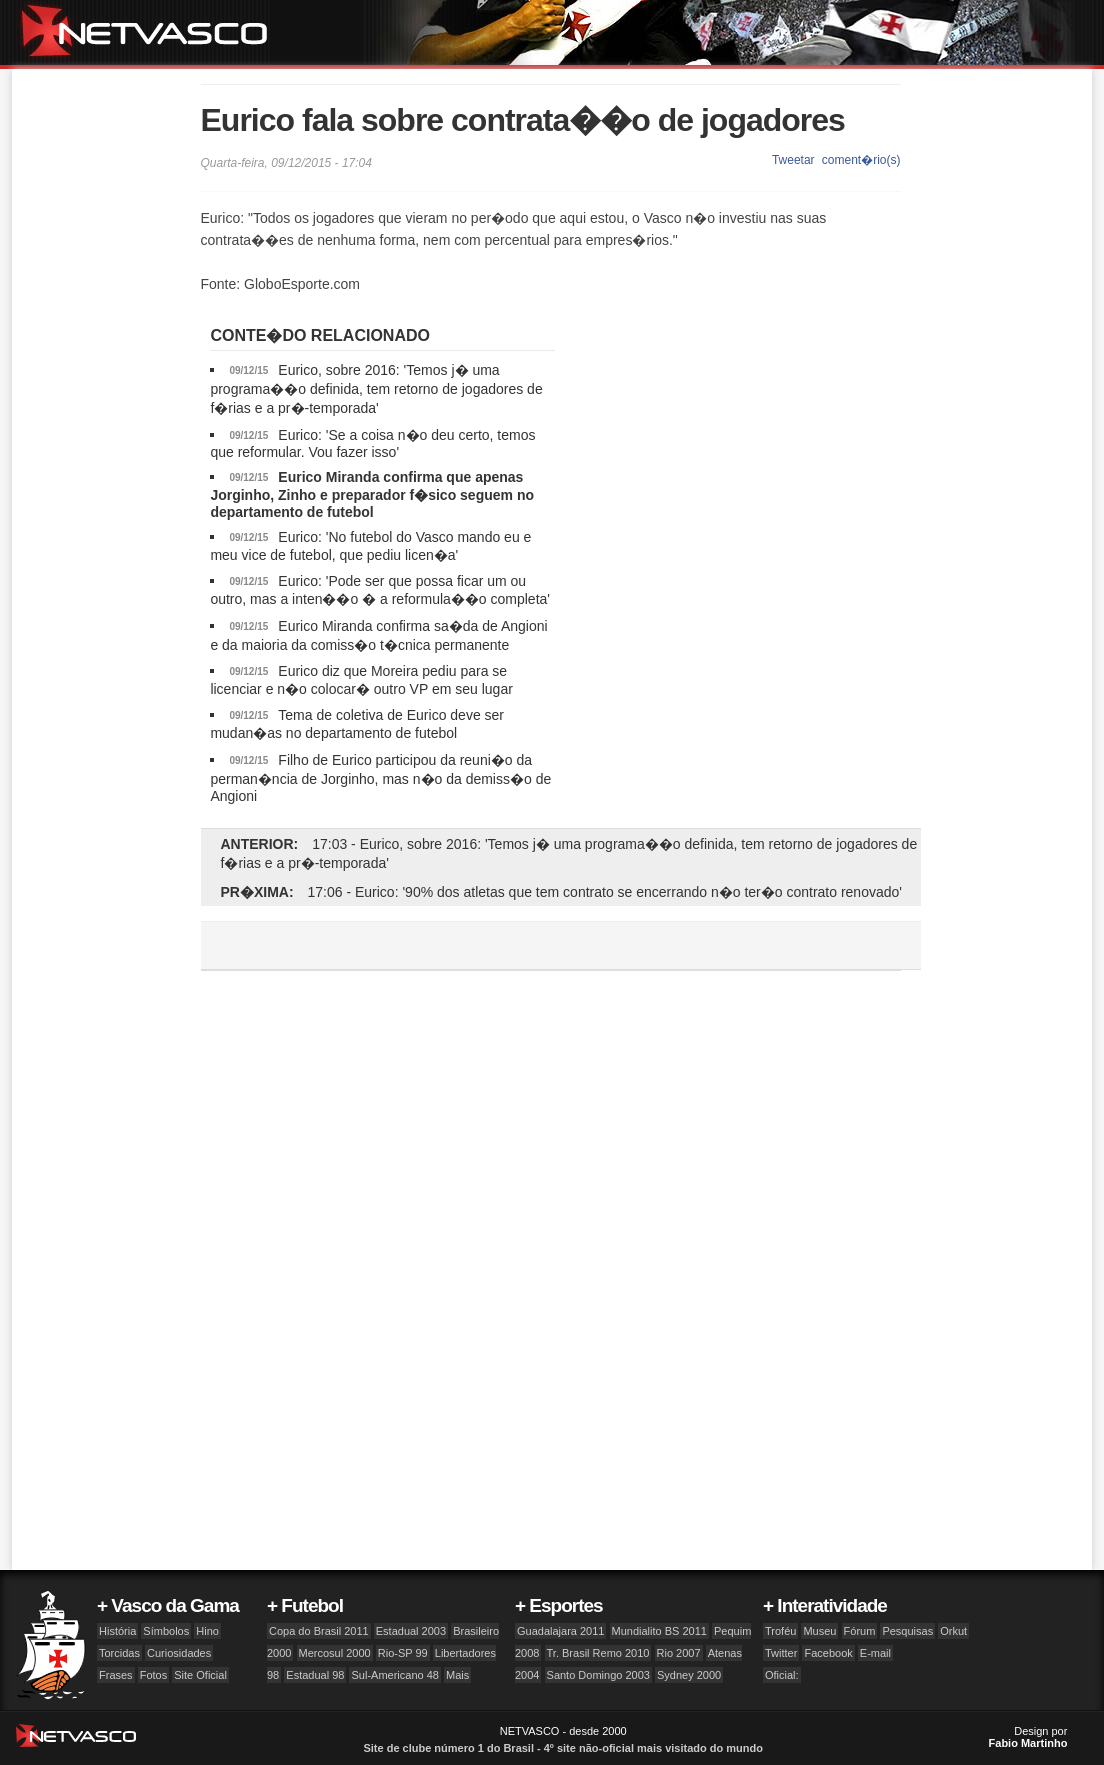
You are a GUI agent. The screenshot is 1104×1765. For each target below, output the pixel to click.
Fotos (154, 1675)
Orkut (953, 1631)
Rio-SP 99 (403, 1653)
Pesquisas (907, 1631)
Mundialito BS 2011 (659, 1631)
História (117, 1631)
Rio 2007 (679, 1653)
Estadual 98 (315, 1675)
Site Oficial (200, 1675)
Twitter (781, 1653)
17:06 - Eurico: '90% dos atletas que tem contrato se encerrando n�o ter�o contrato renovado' (605, 892)
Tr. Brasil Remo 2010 (598, 1653)
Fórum (860, 1631)
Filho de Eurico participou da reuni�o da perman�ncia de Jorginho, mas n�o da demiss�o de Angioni (380, 778)
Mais (457, 1675)
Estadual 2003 (411, 1631)
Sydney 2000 (689, 1675)
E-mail (875, 1653)
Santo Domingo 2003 (598, 1675)
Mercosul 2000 (335, 1653)
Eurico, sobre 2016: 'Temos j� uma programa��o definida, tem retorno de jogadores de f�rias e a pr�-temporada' (376, 389)
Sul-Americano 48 (394, 1675)
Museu (819, 1631)
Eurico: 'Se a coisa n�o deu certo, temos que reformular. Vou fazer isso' (372, 443)
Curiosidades (179, 1653)
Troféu (780, 1631)
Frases (116, 1675)
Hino (207, 1631)
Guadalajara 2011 (560, 1631)
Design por (1028, 1737)
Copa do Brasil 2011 (319, 1631)
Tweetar (793, 160)
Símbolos (166, 1631)
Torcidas (119, 1653)
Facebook (828, 1653)
